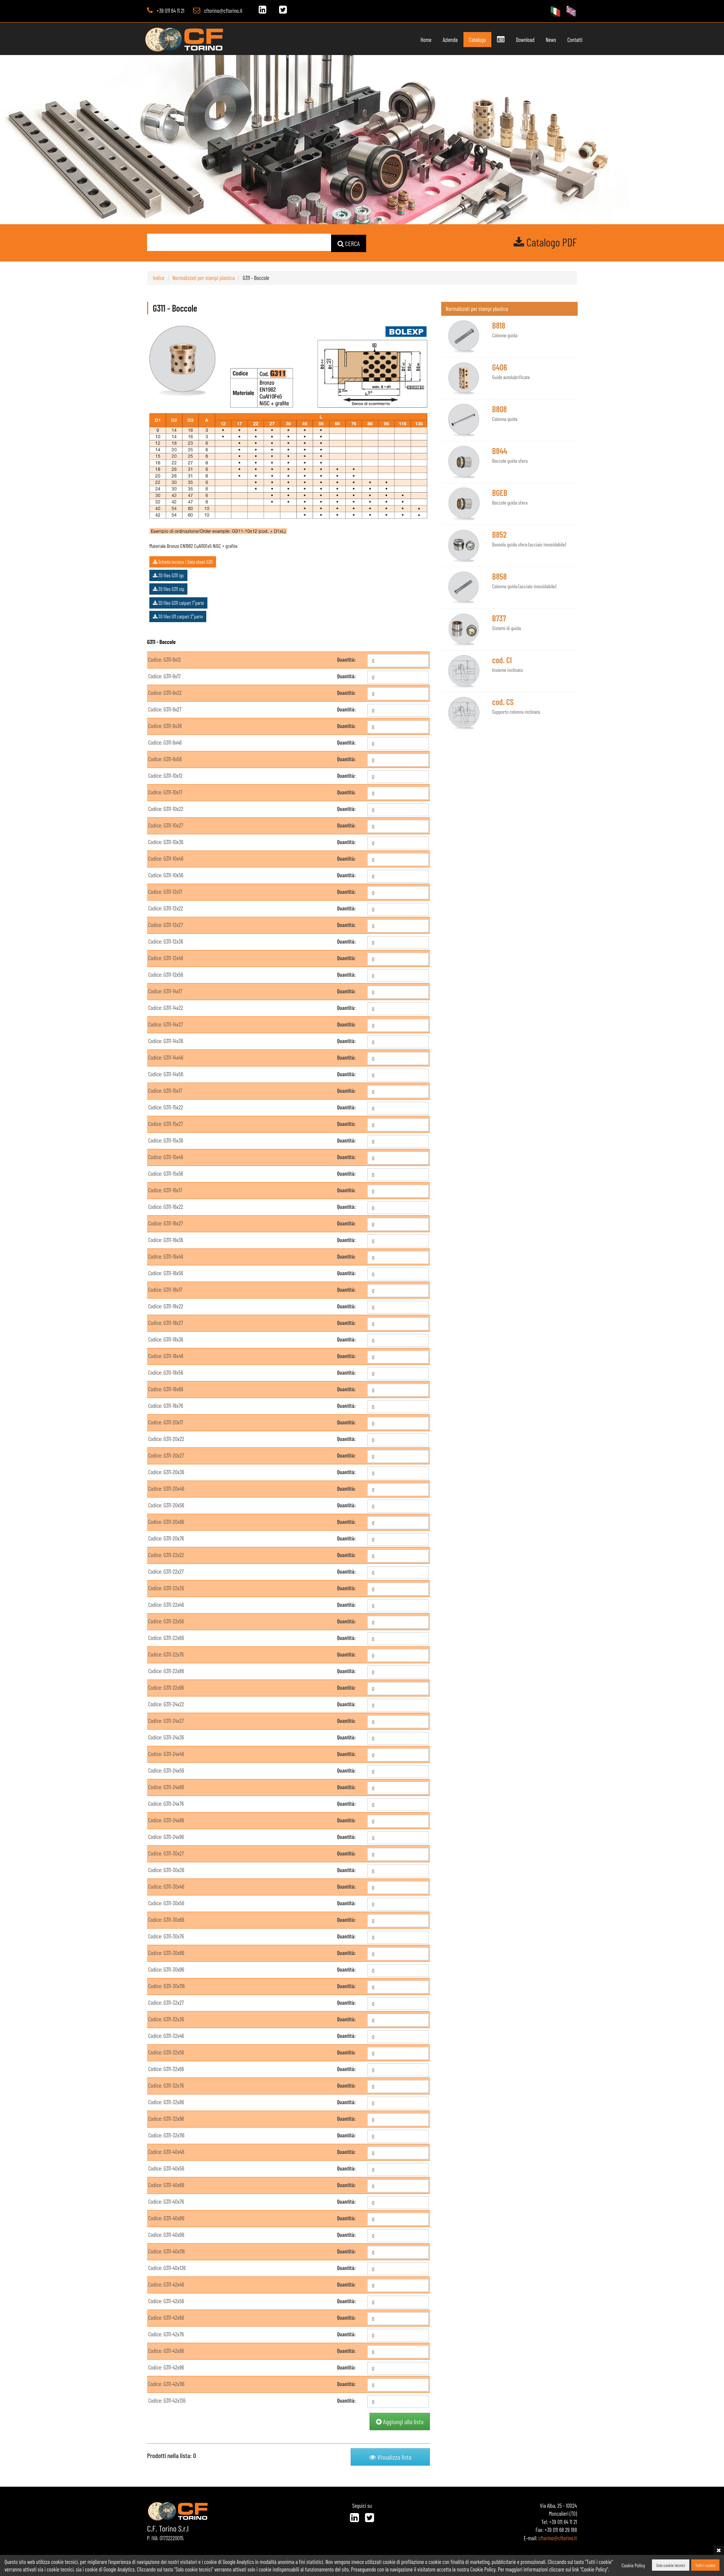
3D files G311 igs (168, 575)
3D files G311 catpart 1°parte (178, 602)
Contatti (575, 39)
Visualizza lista (390, 2456)
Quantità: (346, 659)
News (551, 39)
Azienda (450, 39)
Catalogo (477, 39)
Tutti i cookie (705, 2565)
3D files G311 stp (168, 589)
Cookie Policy (633, 2565)
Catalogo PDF (545, 242)
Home (425, 39)
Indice (158, 277)
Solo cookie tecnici (670, 2565)
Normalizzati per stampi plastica (203, 277)
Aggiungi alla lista (399, 2421)
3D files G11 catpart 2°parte (178, 616)
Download (525, 39)
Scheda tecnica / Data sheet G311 (183, 561)
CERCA (348, 243)
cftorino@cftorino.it (223, 10)
